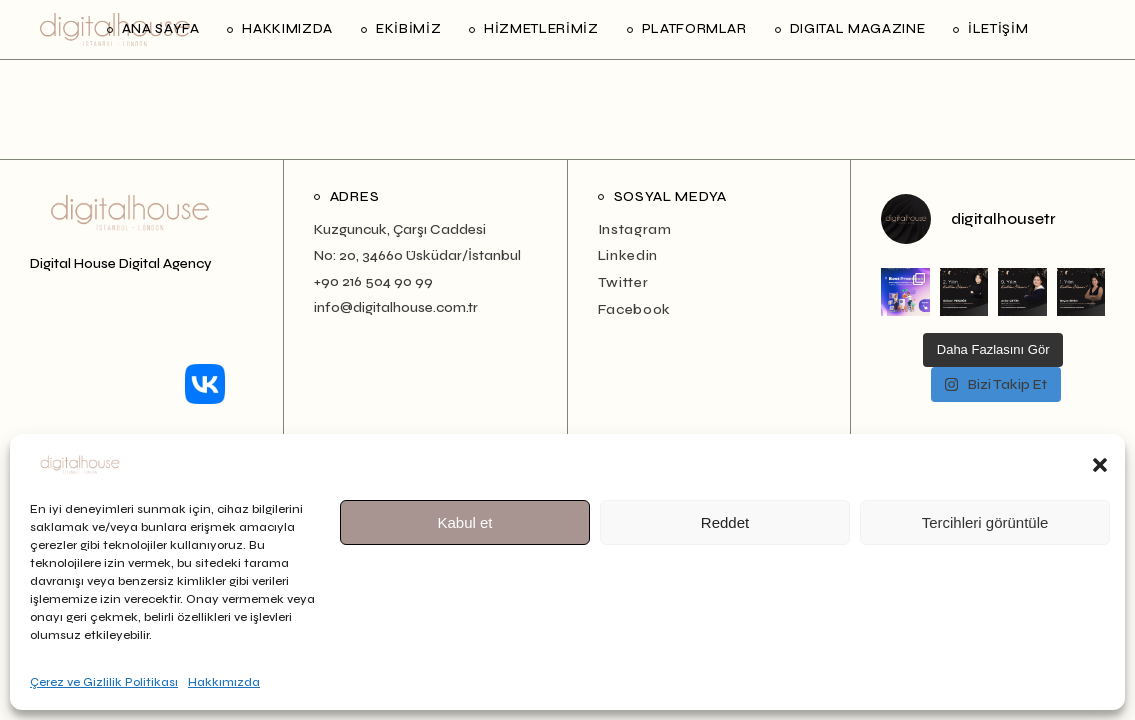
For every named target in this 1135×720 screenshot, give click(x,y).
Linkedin (628, 255)
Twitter (623, 282)
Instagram (635, 229)
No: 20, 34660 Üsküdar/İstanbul (417, 255)
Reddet (725, 522)
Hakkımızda (224, 682)
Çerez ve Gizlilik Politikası (104, 682)
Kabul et (464, 522)
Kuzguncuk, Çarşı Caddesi (400, 229)
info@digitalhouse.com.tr (396, 307)
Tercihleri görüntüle (985, 522)
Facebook (635, 309)
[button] (1100, 465)
